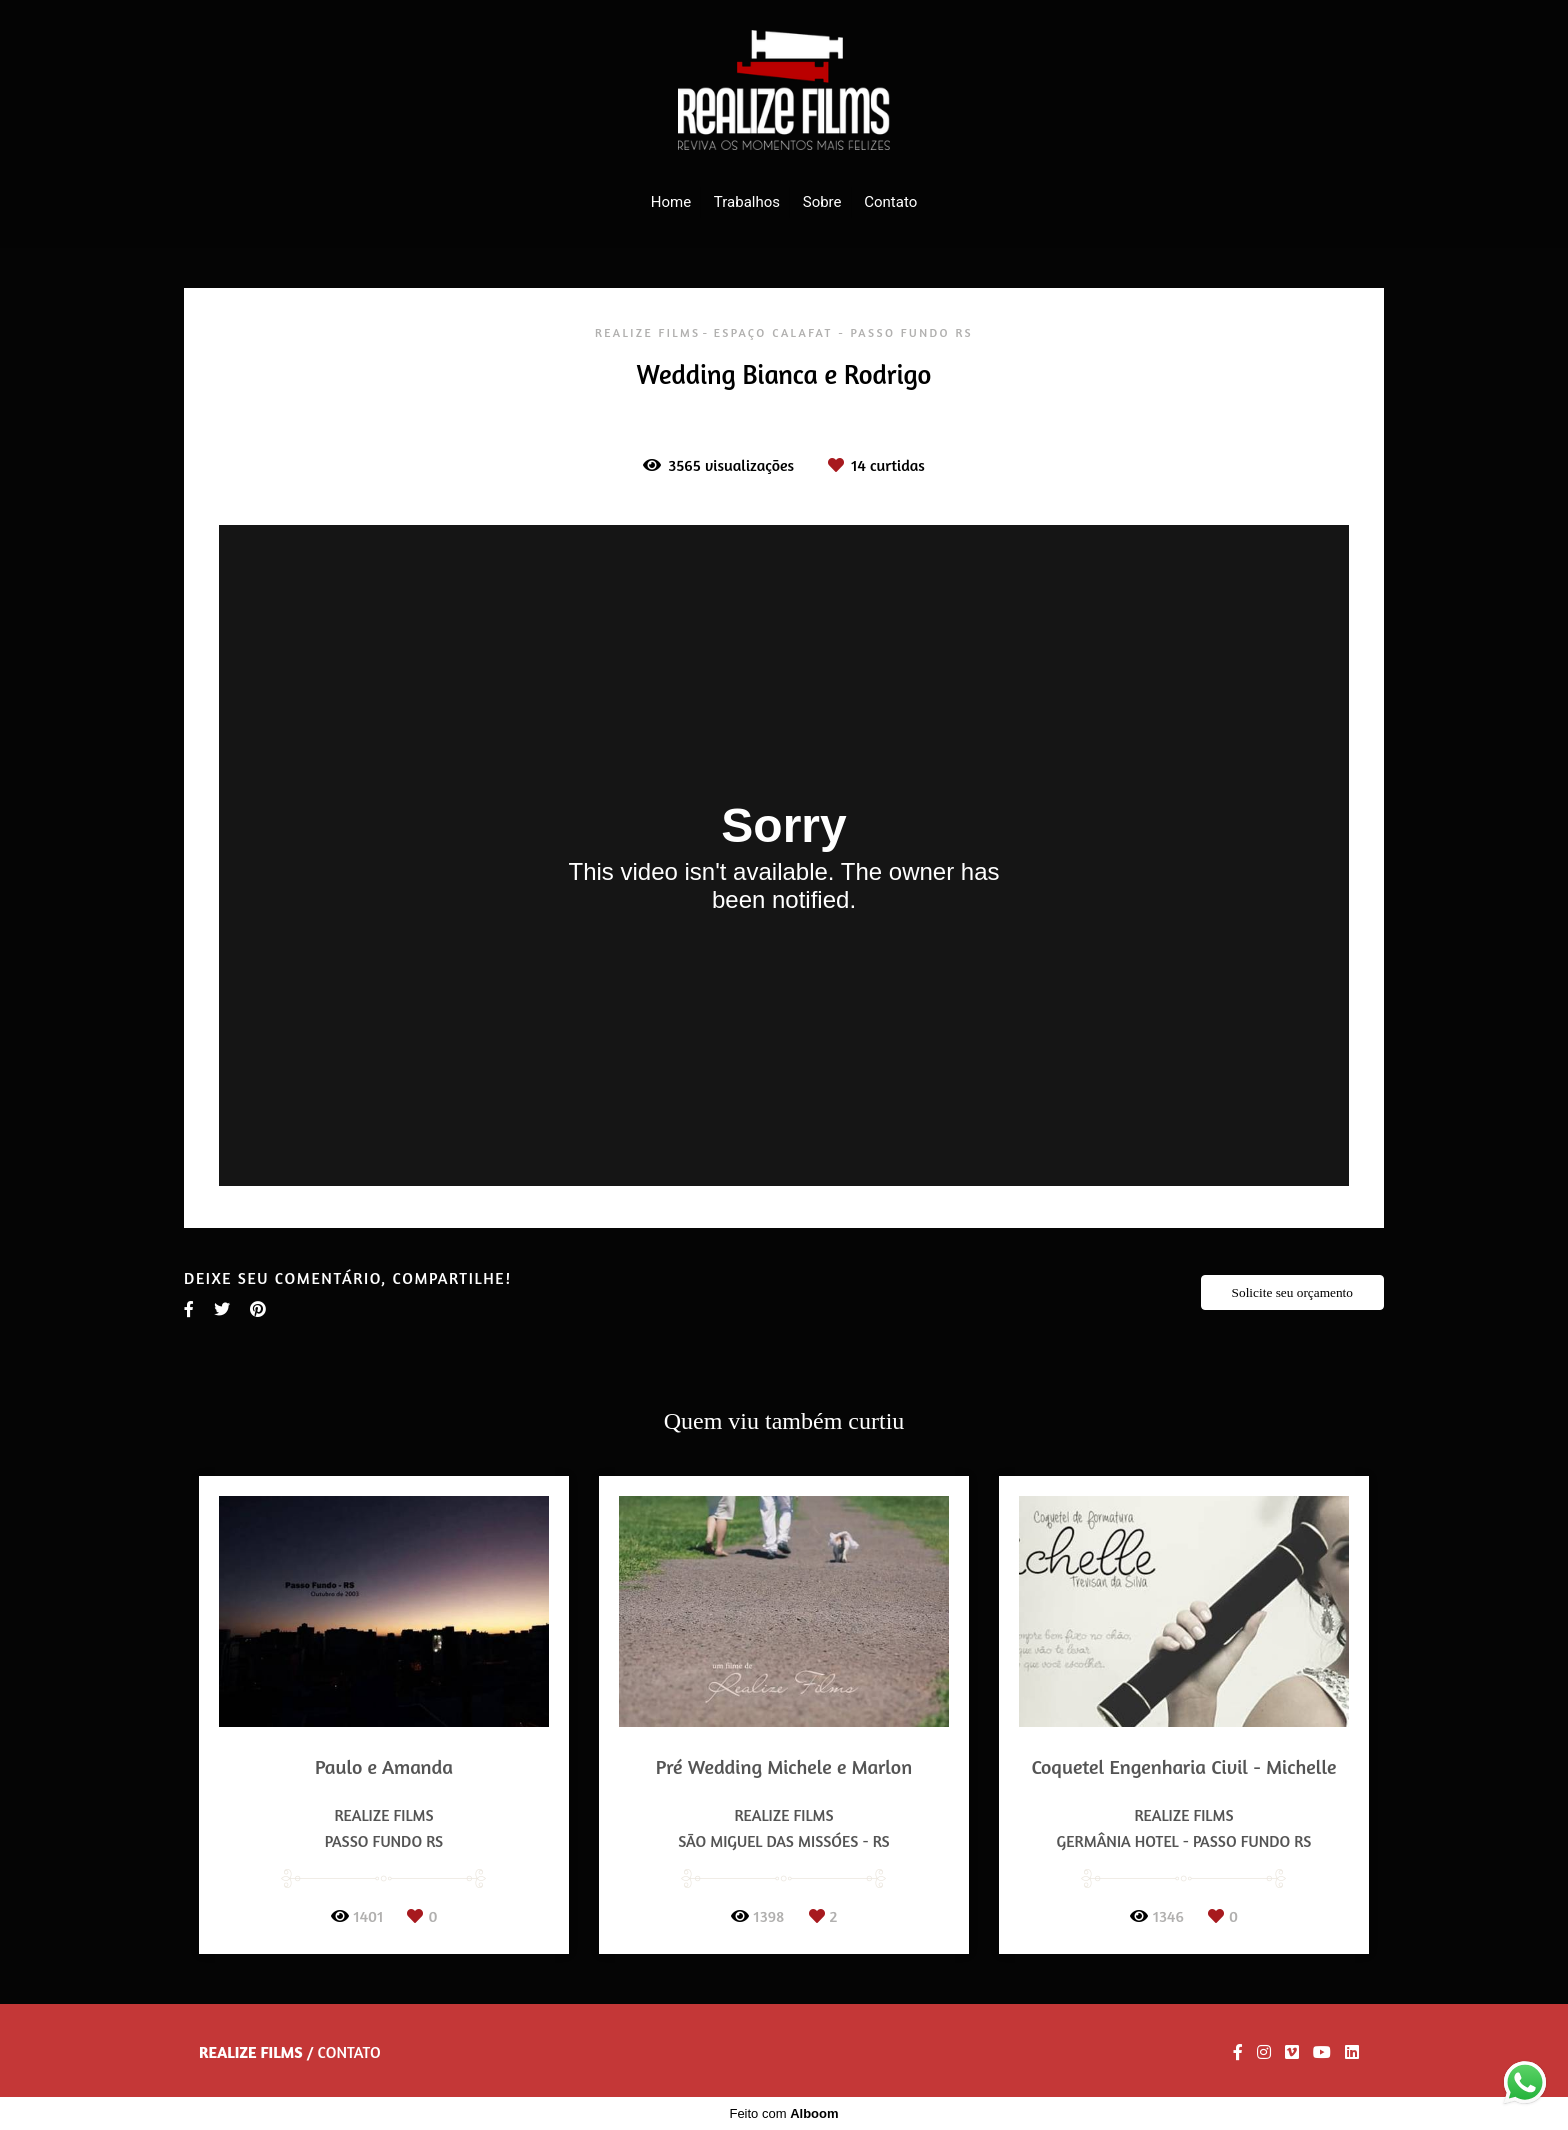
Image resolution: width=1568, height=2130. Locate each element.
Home (671, 202)
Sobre (822, 202)
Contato (890, 202)
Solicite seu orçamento (1292, 1292)
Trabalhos (747, 202)
